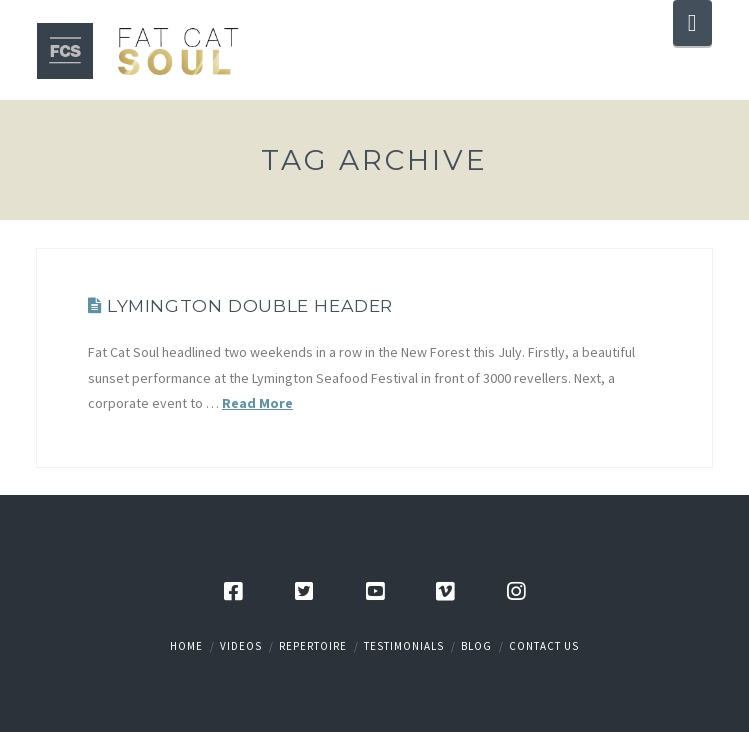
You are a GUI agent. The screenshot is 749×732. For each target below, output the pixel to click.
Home (186, 646)
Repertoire (313, 646)
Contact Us (544, 646)
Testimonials (404, 646)
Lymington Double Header (250, 305)
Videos (241, 646)
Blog (476, 646)
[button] (692, 23)
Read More (257, 403)
